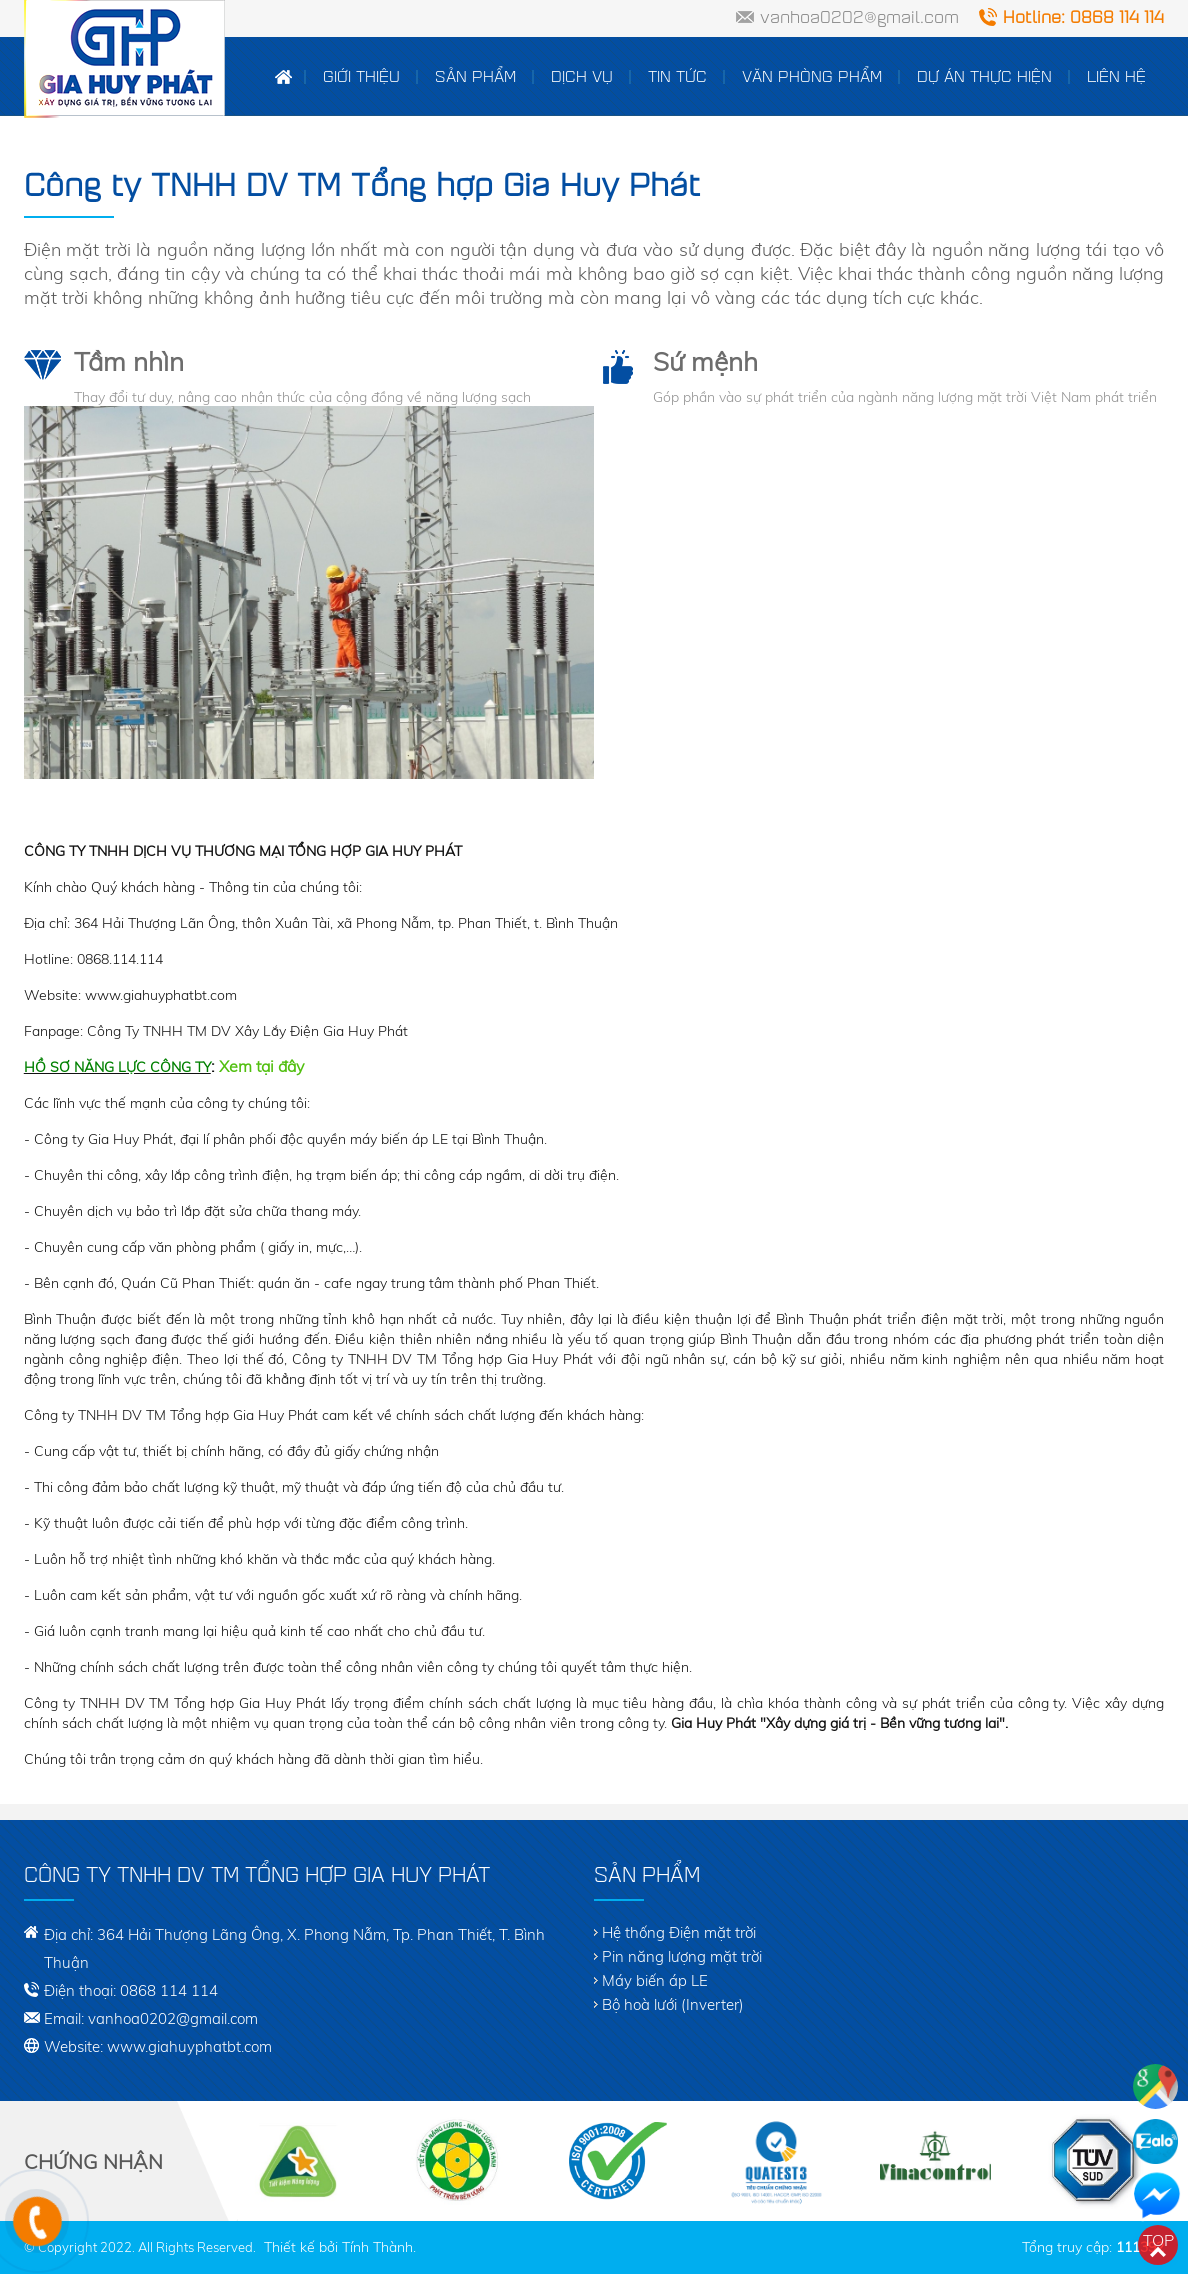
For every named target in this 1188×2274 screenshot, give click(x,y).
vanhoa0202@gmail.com (859, 16)
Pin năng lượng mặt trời (682, 1956)
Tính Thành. (379, 2247)
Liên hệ (1116, 76)
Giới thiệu (361, 76)
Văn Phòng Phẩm (812, 76)
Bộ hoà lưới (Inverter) (673, 2004)
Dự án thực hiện (984, 76)
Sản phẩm (475, 76)
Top (1158, 2240)
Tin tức (677, 76)
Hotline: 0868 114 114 (1083, 16)
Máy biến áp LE (655, 1980)
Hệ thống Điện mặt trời (679, 1932)
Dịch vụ (582, 76)
